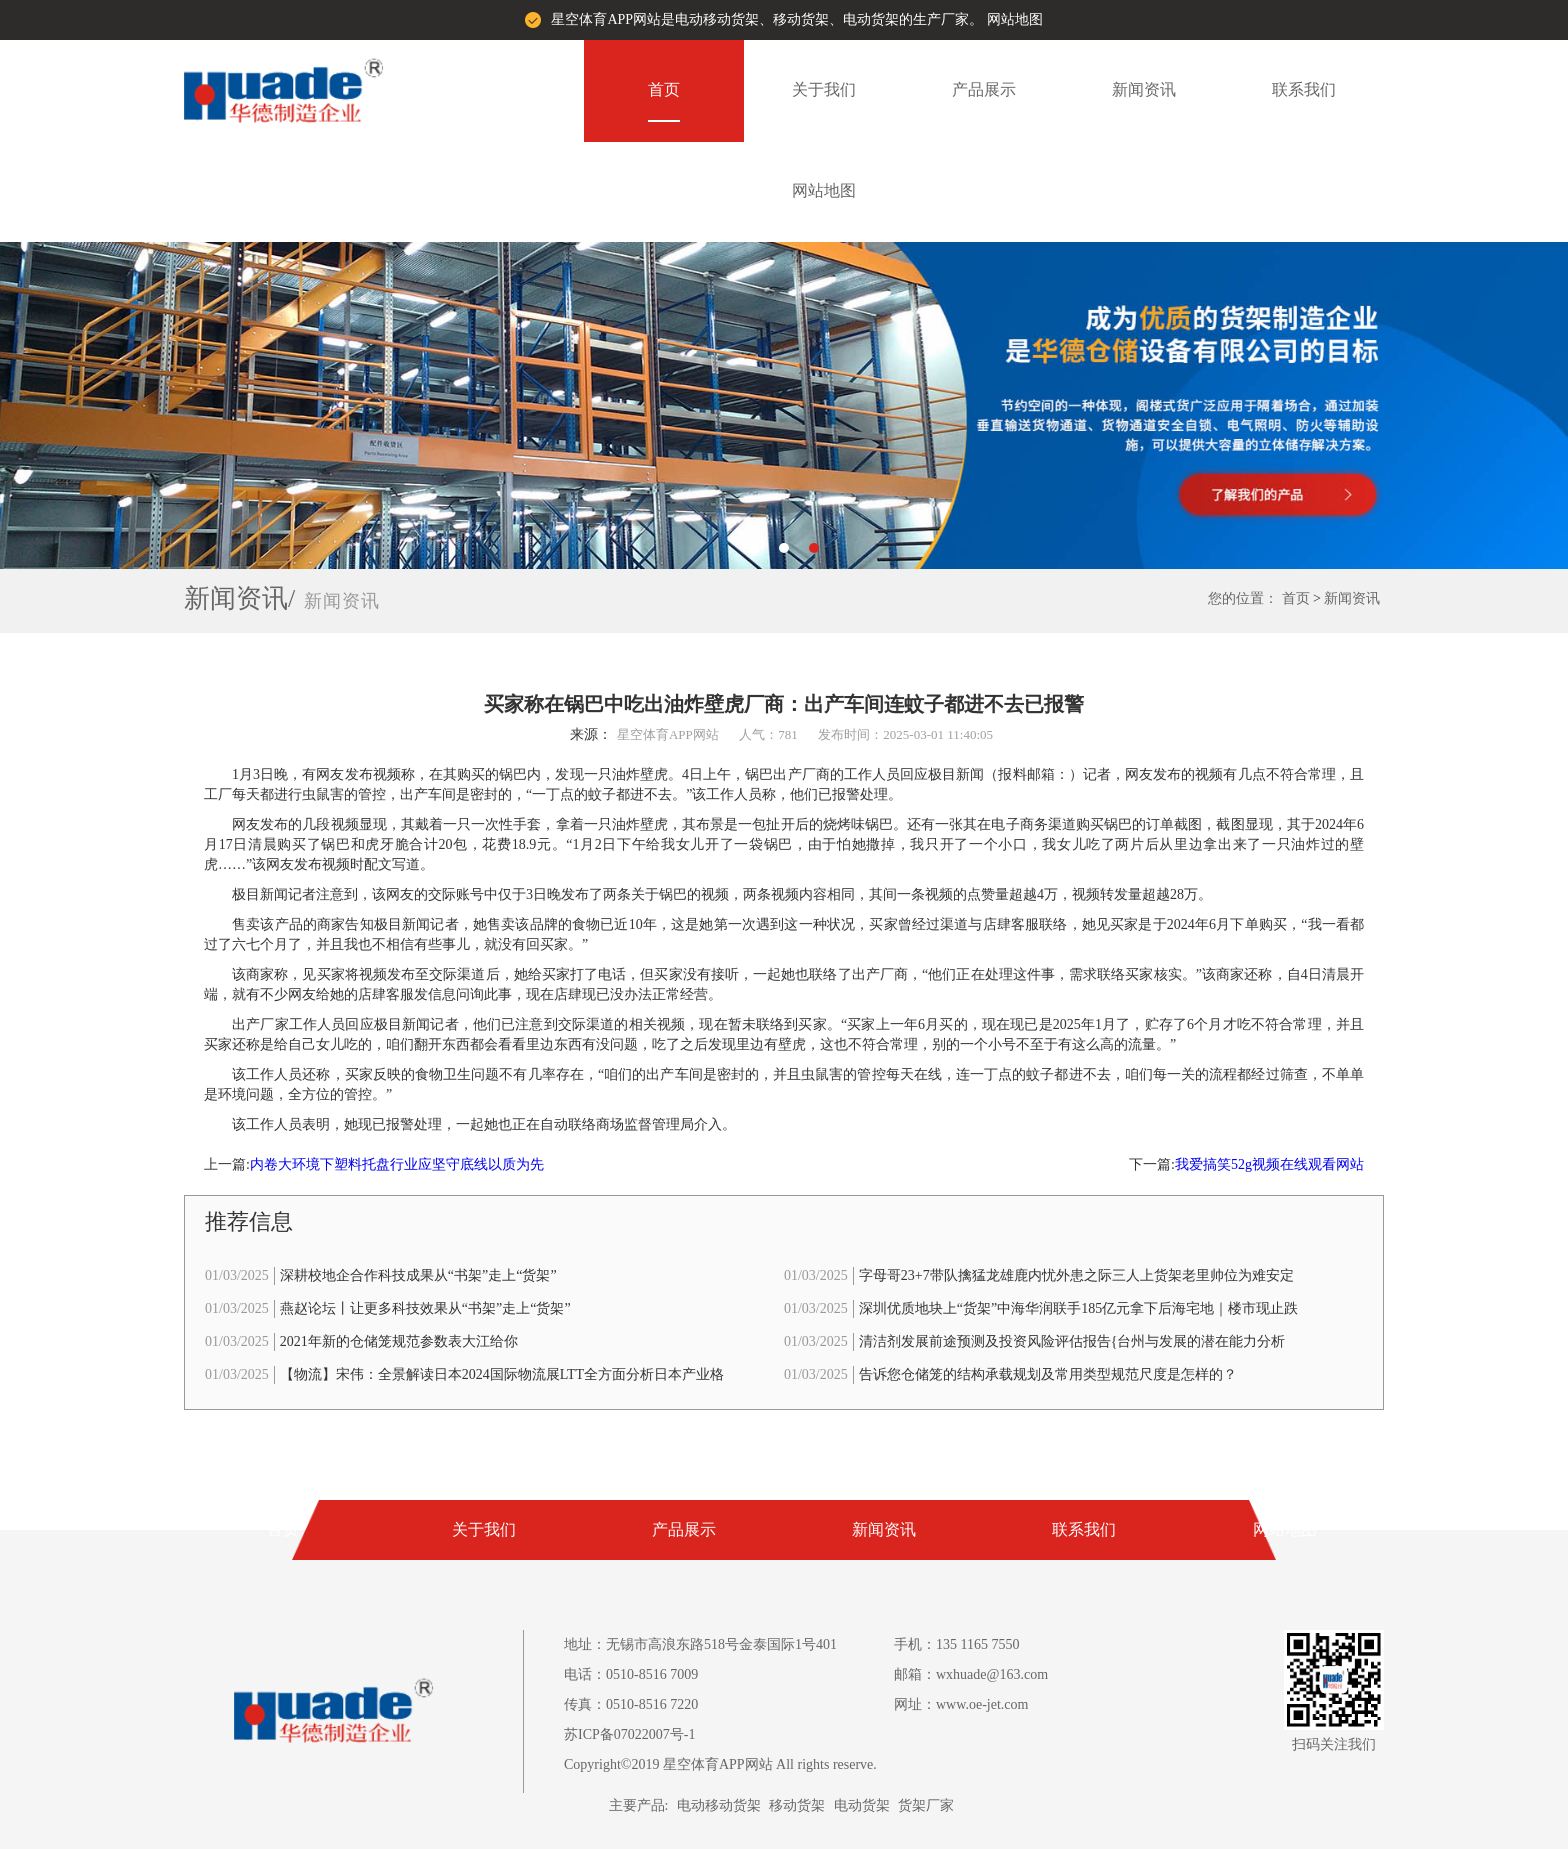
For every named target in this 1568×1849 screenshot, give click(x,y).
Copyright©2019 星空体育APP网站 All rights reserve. (720, 1764)
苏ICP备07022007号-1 (629, 1734)
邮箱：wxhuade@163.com (971, 1674)
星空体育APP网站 (668, 734)
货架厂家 (926, 1805)
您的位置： (1243, 598)
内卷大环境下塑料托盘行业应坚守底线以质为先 (397, 1164)
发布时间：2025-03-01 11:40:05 (905, 734)
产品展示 (984, 89)
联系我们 (1304, 89)
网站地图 (1015, 19)
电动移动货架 (719, 1805)
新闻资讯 (1144, 89)
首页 (664, 89)
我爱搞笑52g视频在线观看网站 (1269, 1164)
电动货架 (862, 1805)
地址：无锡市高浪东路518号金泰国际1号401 (700, 1644)
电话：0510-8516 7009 (631, 1674)
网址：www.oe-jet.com (961, 1704)
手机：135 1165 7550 (956, 1644)
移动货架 (797, 1805)
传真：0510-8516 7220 (631, 1704)
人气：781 (768, 734)
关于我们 (824, 89)
